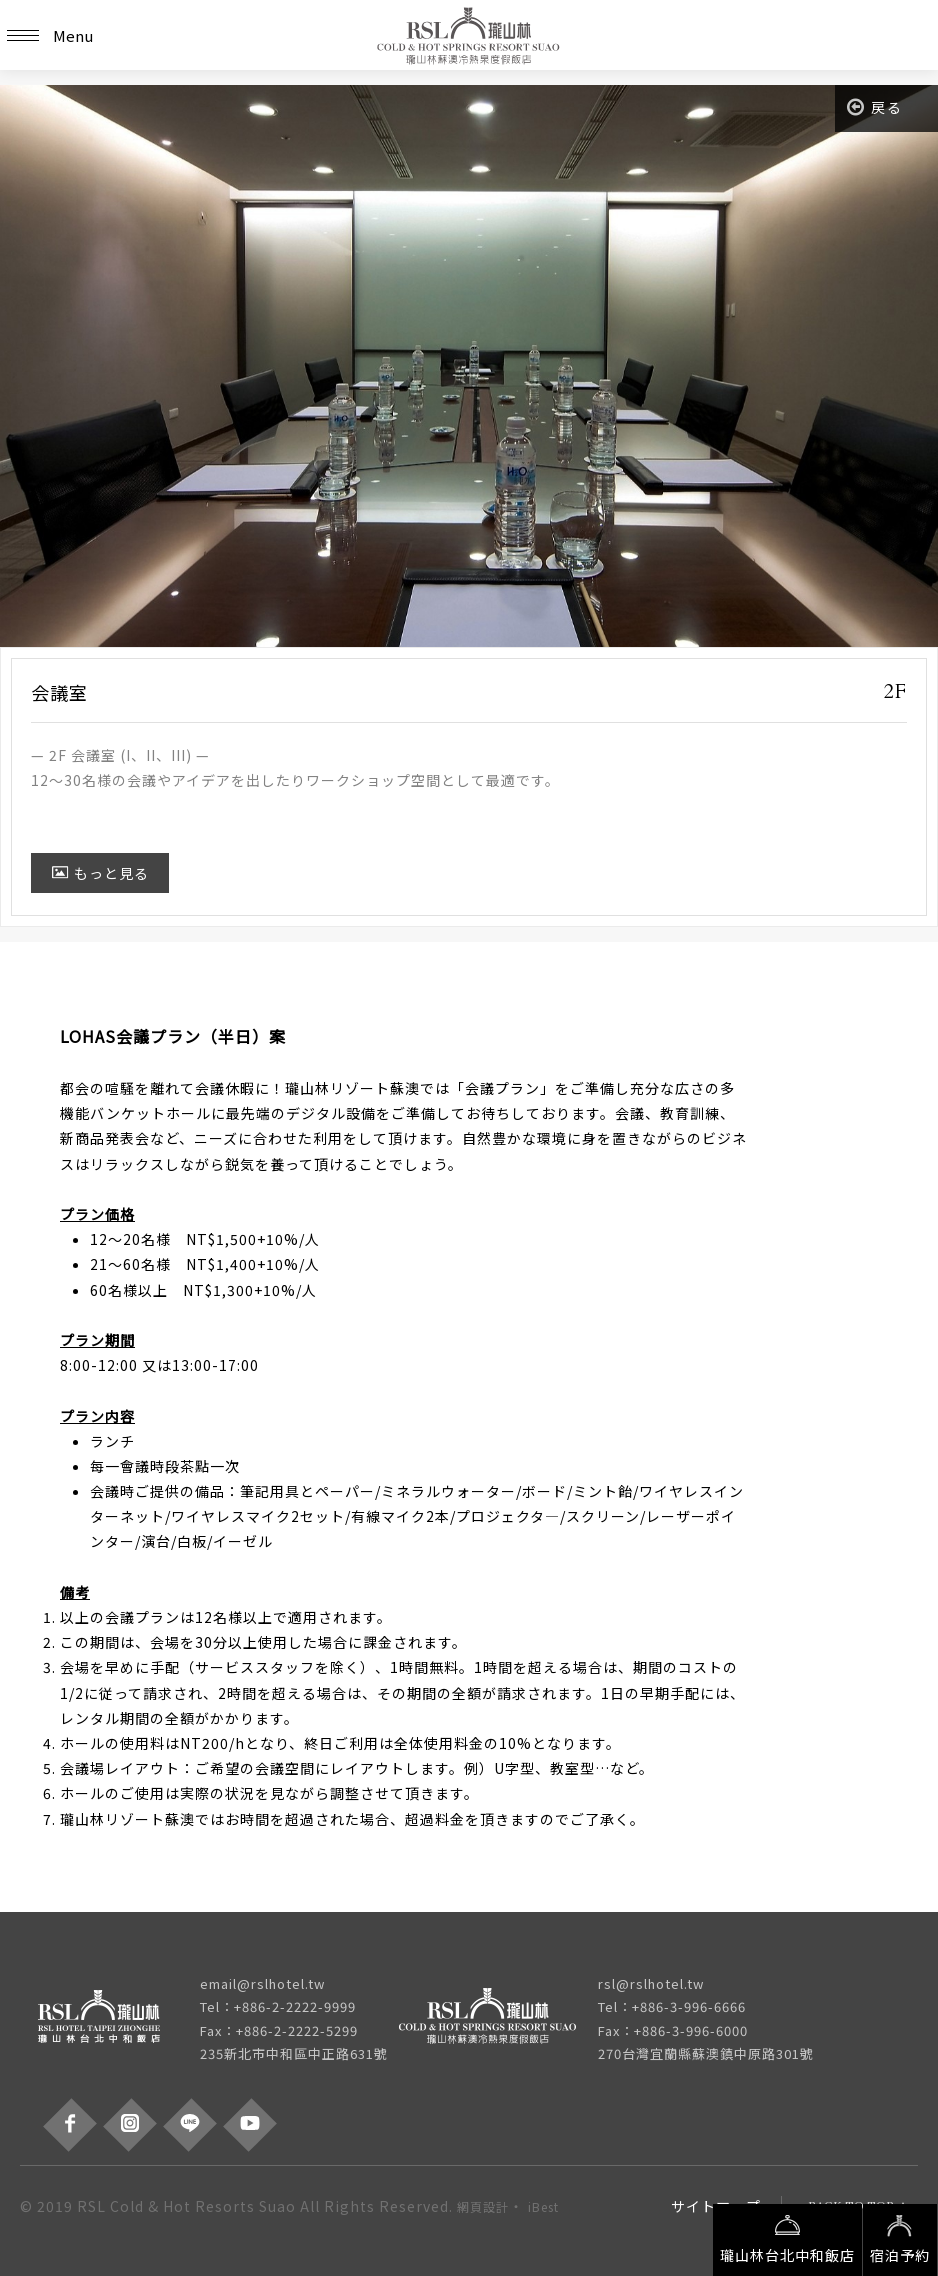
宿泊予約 (900, 2238)
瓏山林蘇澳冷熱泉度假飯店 (469, 35)
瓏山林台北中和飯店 (787, 2238)
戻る (875, 107)
